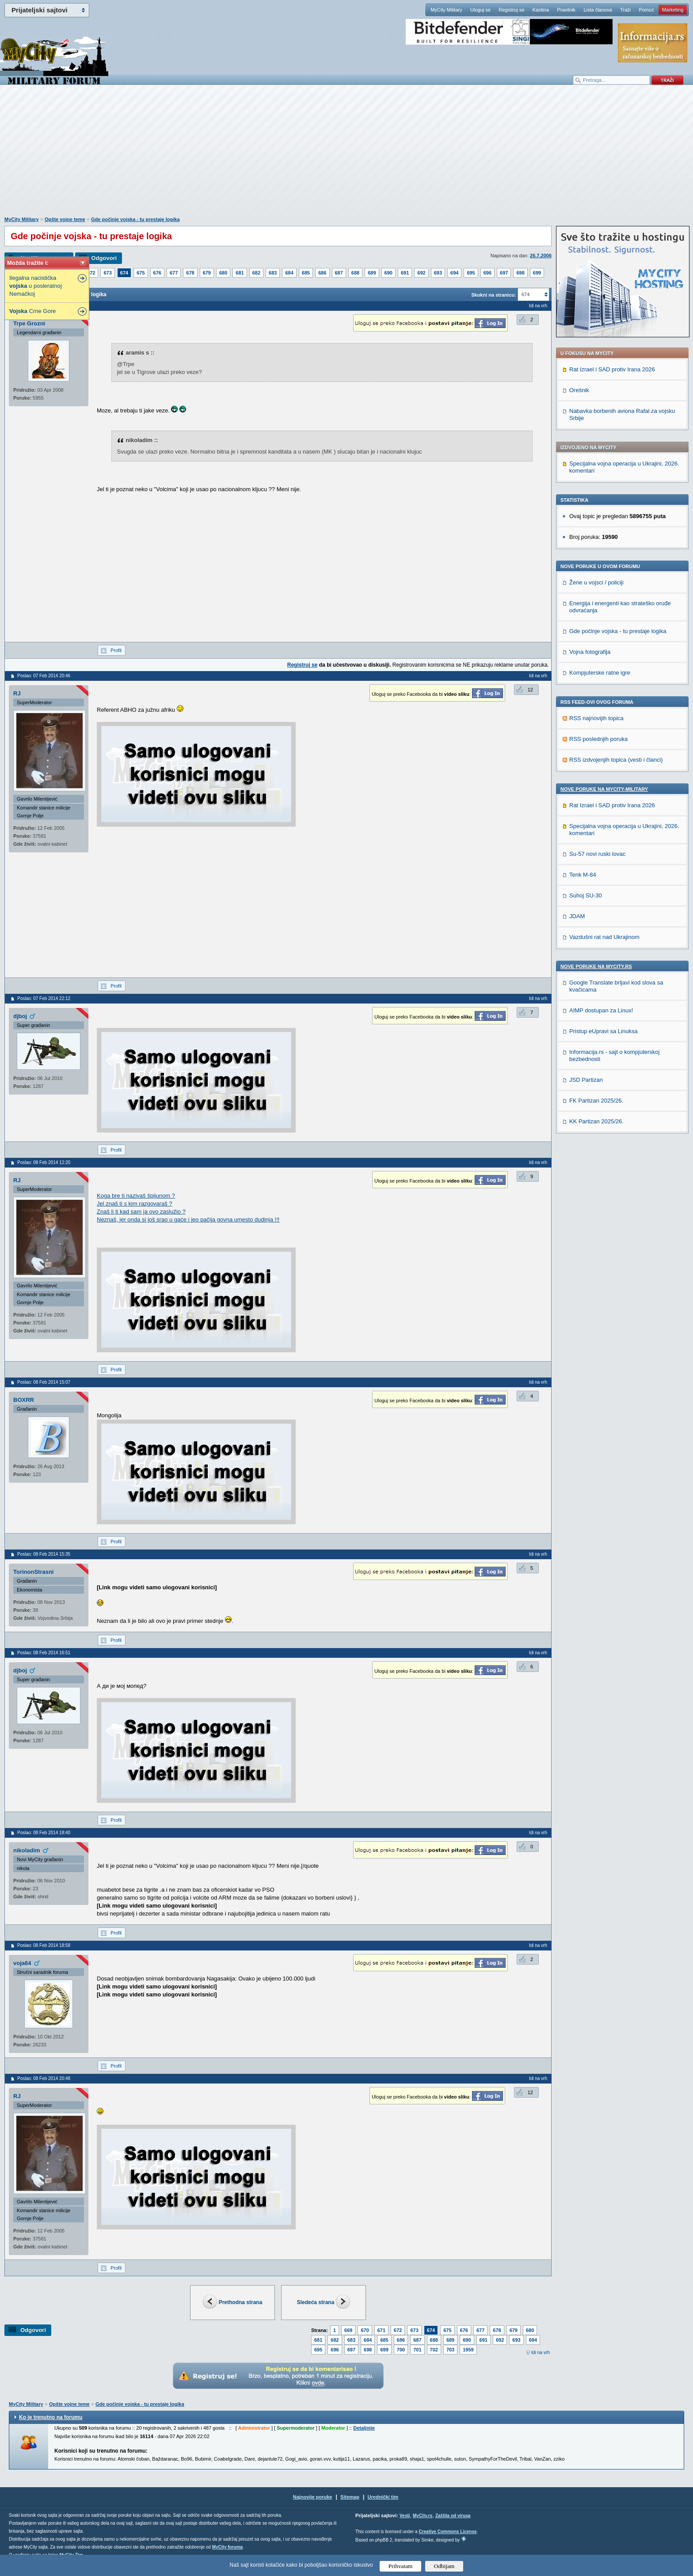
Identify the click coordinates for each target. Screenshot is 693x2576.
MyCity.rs (422, 2515)
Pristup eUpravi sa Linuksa (603, 1031)
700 (401, 2349)
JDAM (577, 916)
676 (157, 272)
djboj (20, 1016)
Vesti (405, 2515)
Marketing (672, 9)
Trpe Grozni (29, 323)
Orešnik (579, 390)
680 (223, 272)
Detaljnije (364, 2428)
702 (434, 2349)
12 (530, 689)
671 (381, 2330)
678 (190, 272)
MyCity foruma (227, 2547)
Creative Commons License (447, 2531)
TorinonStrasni (33, 1571)
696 (487, 272)
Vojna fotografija (589, 652)
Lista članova (597, 9)
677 (174, 272)
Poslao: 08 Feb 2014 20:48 (43, 2078)
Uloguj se (480, 9)
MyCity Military (446, 9)
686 (322, 272)
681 (240, 272)
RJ (17, 693)
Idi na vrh (540, 2352)
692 (421, 272)
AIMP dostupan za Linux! (601, 1010)
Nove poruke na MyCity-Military (604, 789)
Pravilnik (566, 9)
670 (365, 2330)
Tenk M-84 (582, 874)
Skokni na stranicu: (493, 295)
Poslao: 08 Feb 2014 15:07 (43, 1382)
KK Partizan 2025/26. (596, 1121)
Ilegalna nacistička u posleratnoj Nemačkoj (35, 286)
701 (417, 2349)
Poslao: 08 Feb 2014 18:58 (43, 1945)
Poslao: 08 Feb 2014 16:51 (43, 1652)
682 (256, 272)
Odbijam (444, 2566)
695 (471, 272)
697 (504, 272)
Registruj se (511, 9)
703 (450, 2349)
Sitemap (349, 2497)
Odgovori (104, 258)
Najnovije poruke (312, 2497)
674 (124, 272)
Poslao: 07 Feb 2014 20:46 (43, 675)
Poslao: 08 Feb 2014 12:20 (43, 1162)
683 (273, 272)
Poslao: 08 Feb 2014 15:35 (43, 1554)
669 (348, 2330)
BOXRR (23, 1400)
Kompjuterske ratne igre (599, 672)
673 (107, 272)
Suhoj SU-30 (585, 895)
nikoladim (26, 1850)
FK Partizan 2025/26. (596, 1100)
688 (355, 272)
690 (388, 272)
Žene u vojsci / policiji (596, 582)
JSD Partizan (586, 1079)
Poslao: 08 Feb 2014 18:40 (43, 1832)
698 (520, 272)
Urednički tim (383, 2497)
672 (91, 272)
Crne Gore (32, 311)
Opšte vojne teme (65, 219)
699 (537, 272)
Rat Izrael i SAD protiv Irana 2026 (612, 369)
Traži (625, 9)
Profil (116, 650)
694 (454, 272)
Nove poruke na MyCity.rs (596, 966)
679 (207, 272)
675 (141, 272)
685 (306, 272)
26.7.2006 (541, 255)
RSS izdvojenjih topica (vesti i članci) (616, 759)
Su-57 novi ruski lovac (597, 854)
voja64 (22, 1963)
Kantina (541, 9)
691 (405, 272)
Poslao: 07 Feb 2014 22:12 (43, 998)
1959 (468, 2349)
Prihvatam (400, 2566)
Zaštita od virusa (452, 2515)
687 (339, 272)
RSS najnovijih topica (596, 718)
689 (372, 272)
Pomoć (646, 9)
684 (289, 272)
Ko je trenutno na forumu (50, 2417)
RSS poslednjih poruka (598, 739)
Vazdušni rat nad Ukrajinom (604, 937)
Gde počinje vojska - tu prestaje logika (135, 219)
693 (438, 272)
